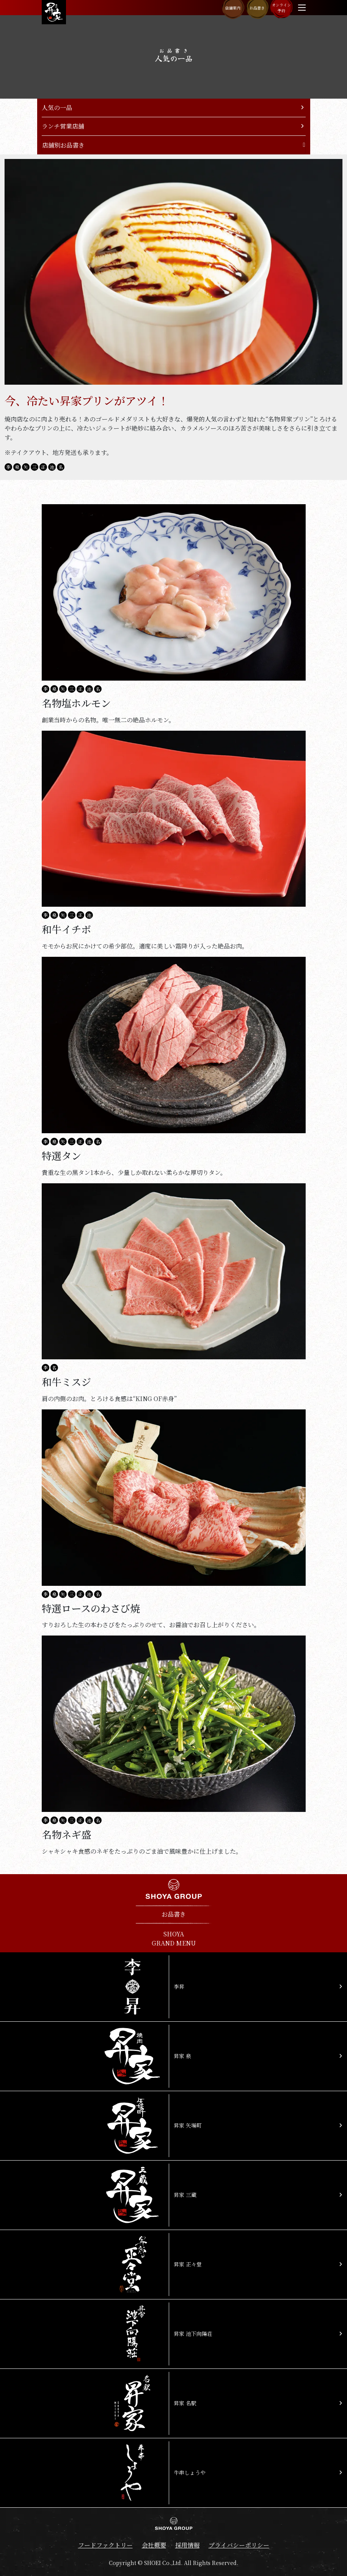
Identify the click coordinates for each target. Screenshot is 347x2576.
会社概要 (154, 2545)
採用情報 (187, 2545)
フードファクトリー (105, 2545)
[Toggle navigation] (302, 8)
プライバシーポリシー (239, 2545)
